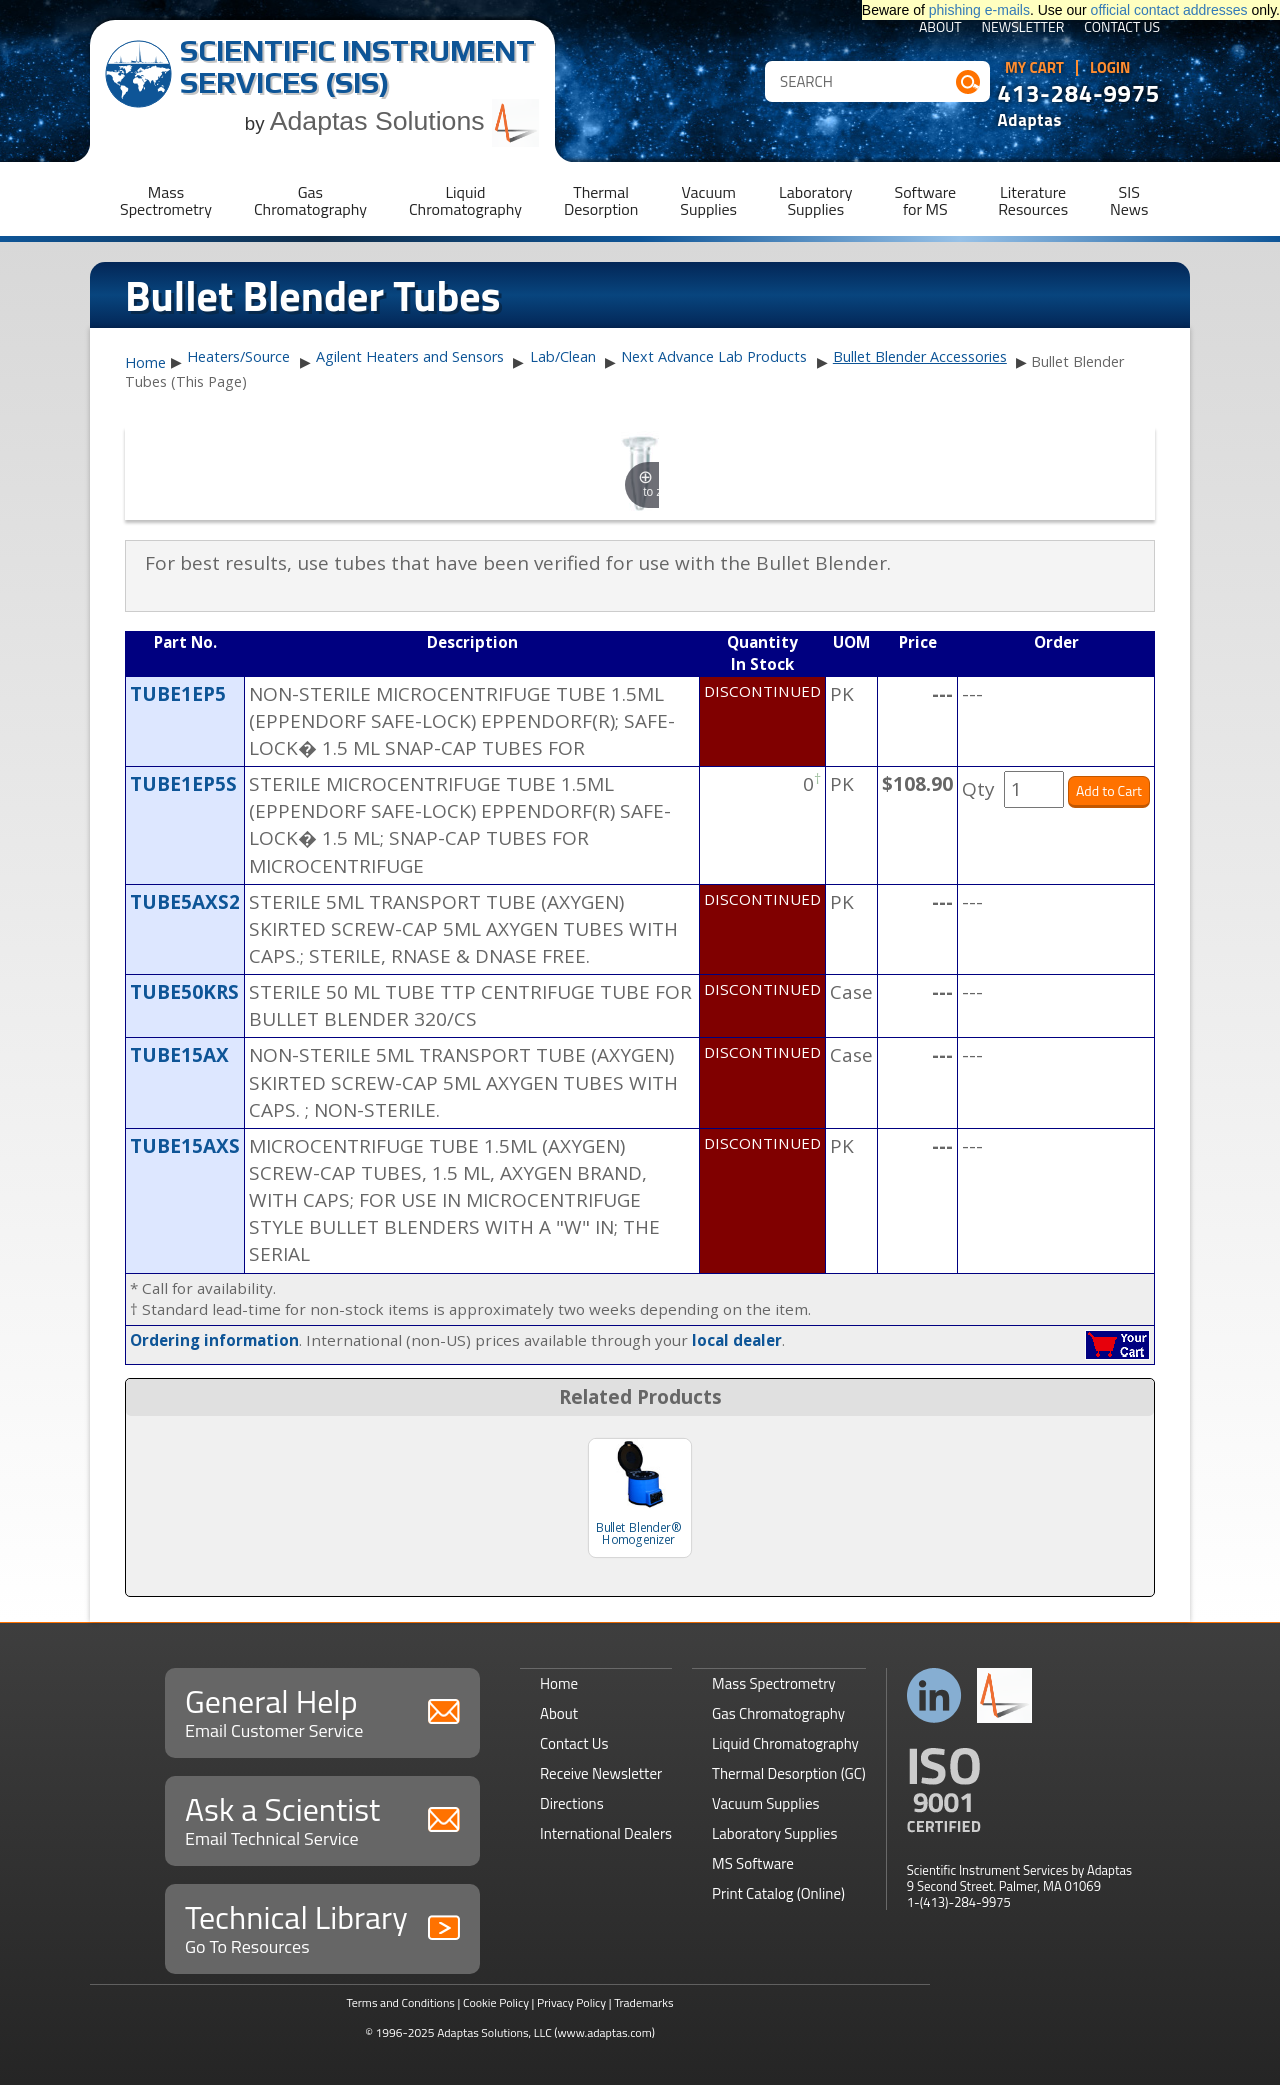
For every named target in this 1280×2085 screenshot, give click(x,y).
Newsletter (1023, 28)
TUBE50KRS (184, 992)
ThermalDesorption (601, 200)
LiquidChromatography (465, 200)
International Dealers (606, 1833)
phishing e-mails (979, 10)
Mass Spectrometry (774, 1683)
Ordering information (214, 1340)
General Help (322, 1710)
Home (145, 363)
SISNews (1129, 200)
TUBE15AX (179, 1055)
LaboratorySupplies (815, 200)
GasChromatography (310, 200)
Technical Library (322, 1926)
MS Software (753, 1863)
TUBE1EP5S (183, 784)
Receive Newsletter (601, 1773)
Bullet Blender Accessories (920, 356)
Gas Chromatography (778, 1713)
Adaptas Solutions (405, 121)
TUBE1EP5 (178, 694)
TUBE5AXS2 (185, 902)
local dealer (737, 1340)
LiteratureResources (1033, 200)
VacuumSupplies (708, 200)
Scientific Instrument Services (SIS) (357, 66)
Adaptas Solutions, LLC (494, 2032)
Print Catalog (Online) (778, 1893)
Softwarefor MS (926, 200)
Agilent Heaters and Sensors (410, 356)
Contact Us (1122, 28)
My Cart (1034, 68)
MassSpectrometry (166, 200)
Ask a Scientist (322, 1818)
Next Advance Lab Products (714, 356)
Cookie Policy (496, 2002)
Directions (572, 1803)
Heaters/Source (238, 356)
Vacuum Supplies (765, 1803)
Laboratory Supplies (774, 1833)
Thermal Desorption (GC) (789, 1773)
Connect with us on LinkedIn (934, 1695)
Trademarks (643, 2002)
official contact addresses (1169, 10)
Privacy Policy (571, 2002)
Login (1110, 68)
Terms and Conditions (400, 2002)
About (940, 28)
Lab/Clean (563, 356)
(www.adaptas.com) (604, 2032)
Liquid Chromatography (785, 1743)
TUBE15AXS (185, 1146)
